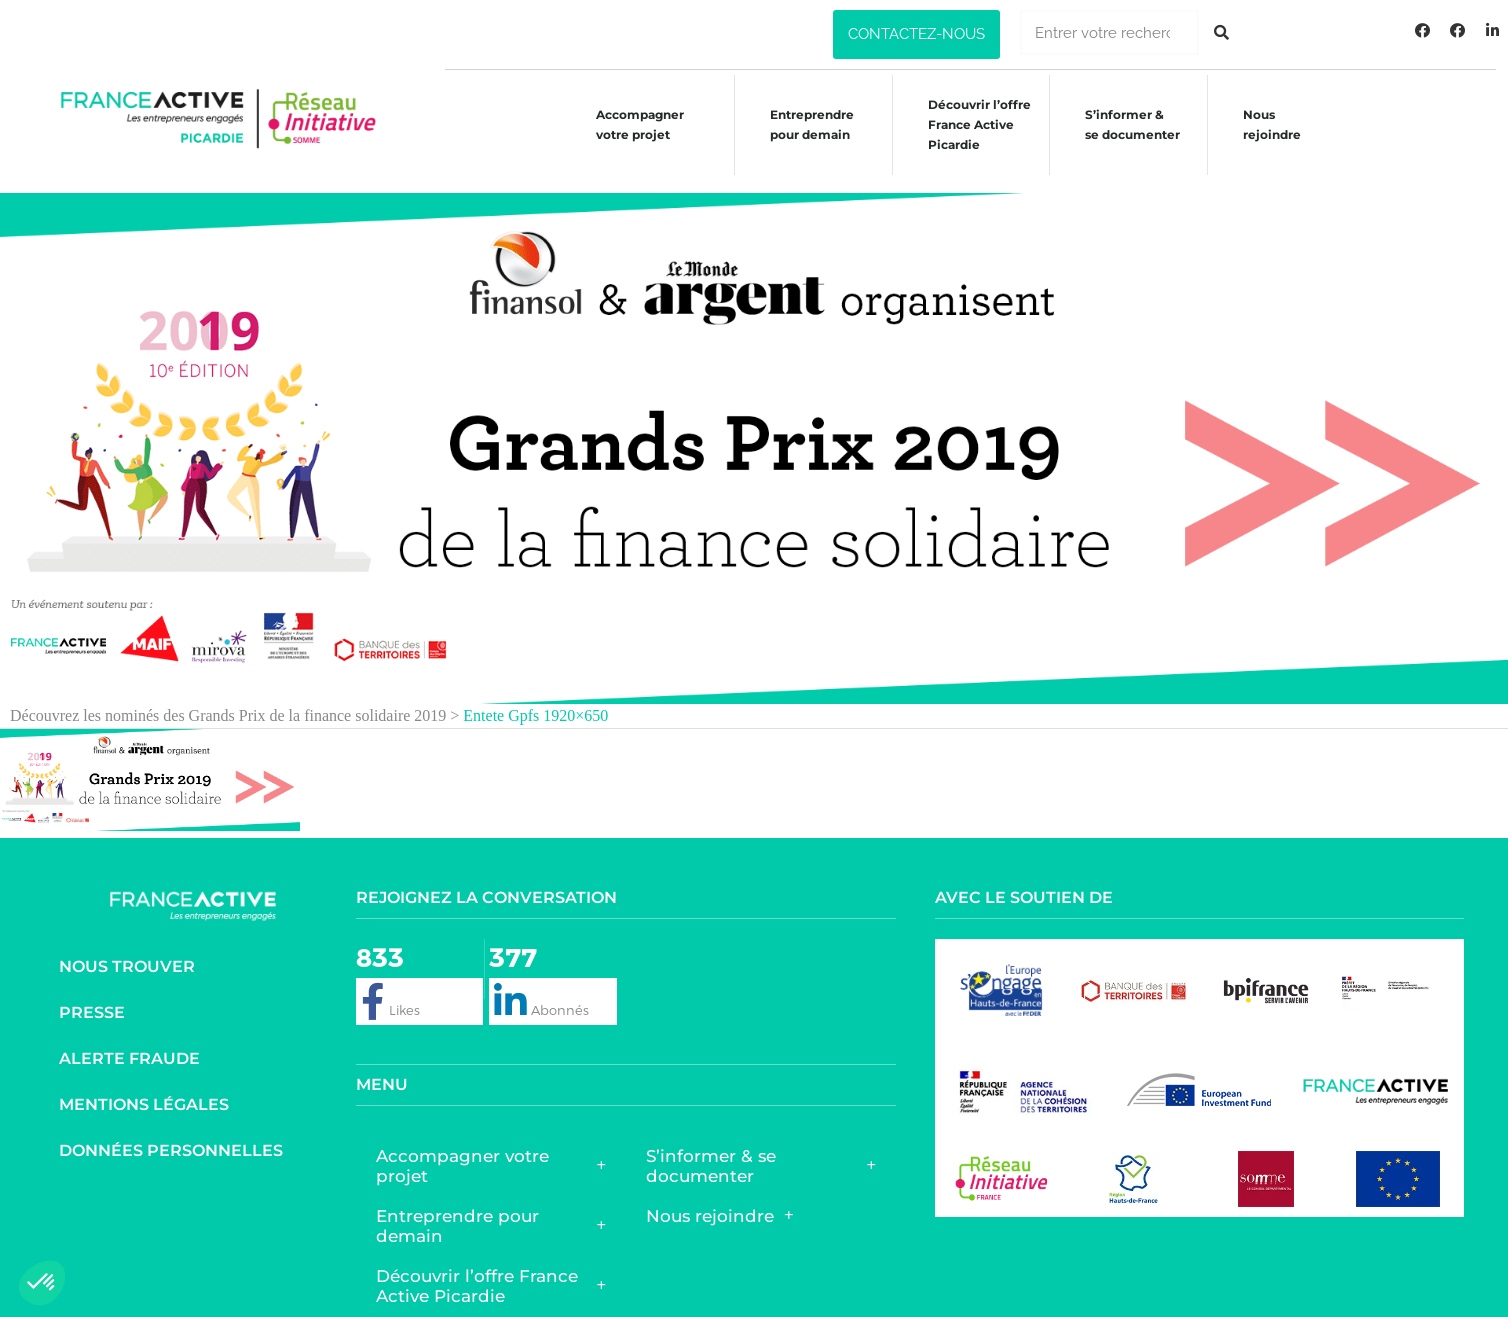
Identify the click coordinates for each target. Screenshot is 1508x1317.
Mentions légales (144, 1085)
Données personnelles (171, 1131)
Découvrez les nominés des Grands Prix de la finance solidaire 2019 (228, 696)
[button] (916, 34)
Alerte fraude (129, 1039)
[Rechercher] (1221, 32)
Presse (92, 993)
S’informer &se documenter (1127, 124)
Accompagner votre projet (627, 124)
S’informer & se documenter (761, 1147)
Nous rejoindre (1269, 124)
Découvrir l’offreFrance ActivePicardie (971, 124)
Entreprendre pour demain (802, 124)
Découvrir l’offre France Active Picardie (491, 1267)
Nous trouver (127, 947)
